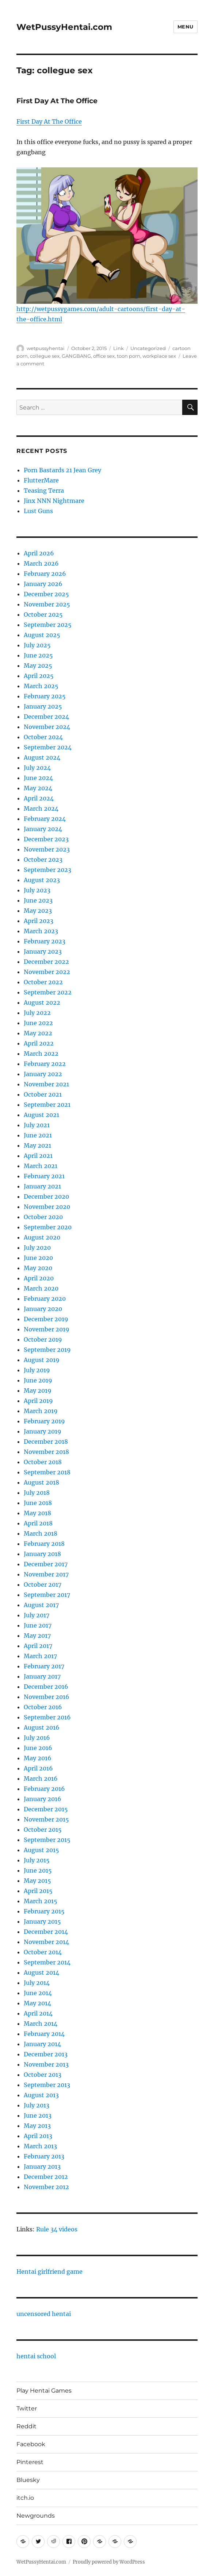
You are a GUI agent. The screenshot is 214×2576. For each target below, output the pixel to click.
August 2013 (41, 2095)
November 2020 (47, 1206)
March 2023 (41, 931)
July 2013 (36, 2105)
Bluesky (28, 2479)
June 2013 (37, 2115)
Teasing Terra (44, 490)
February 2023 (44, 941)
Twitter (26, 2408)
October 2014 (43, 1952)
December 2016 (46, 1686)
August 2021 (41, 1114)
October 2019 (43, 1339)
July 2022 (37, 1012)
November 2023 (47, 849)
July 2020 (37, 1247)
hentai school (36, 2356)
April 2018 (38, 1523)
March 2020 (41, 1288)
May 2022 (38, 1033)
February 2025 (45, 696)
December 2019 (46, 1319)
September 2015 (47, 1839)
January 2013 (42, 2166)
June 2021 (38, 1135)
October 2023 (43, 859)
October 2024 (43, 737)
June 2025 (38, 655)
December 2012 (46, 2176)
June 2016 (38, 1747)
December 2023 (46, 839)
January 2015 (42, 1921)
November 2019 (46, 1329)
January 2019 (42, 1431)
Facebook (30, 2444)
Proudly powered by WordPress (109, 2562)
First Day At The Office (57, 101)
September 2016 (47, 1717)
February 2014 (44, 2033)
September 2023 (47, 869)
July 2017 (36, 1615)
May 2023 (38, 910)
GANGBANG (76, 356)
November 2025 (47, 604)
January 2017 (42, 1676)
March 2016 (41, 1778)
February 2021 (44, 1176)
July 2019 (37, 1370)
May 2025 (38, 665)
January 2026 (43, 583)
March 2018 (40, 1533)
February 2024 (45, 818)
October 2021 (43, 1094)
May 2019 (37, 1390)
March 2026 (41, 563)
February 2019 (44, 1421)
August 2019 (42, 1359)
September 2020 (48, 1227)
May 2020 (38, 1268)
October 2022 (43, 982)
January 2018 (42, 1553)
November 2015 (46, 1819)
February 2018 (44, 1543)
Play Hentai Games (44, 2390)
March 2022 (41, 1053)
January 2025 (43, 706)
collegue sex (45, 356)
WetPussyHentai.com (64, 27)
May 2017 (37, 1635)
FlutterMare (41, 480)
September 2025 (48, 624)
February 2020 (45, 1298)
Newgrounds (35, 2515)
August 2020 (42, 1237)
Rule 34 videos (56, 2229)
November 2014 (46, 1941)
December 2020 (46, 1196)
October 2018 (43, 1462)
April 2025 (39, 675)
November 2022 (47, 971)
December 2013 (46, 2054)
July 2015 (37, 1860)
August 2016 (42, 1727)
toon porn (128, 356)
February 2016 (44, 1788)
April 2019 (38, 1400)
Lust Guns (38, 511)
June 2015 (38, 1870)
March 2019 (41, 1411)
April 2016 (38, 1768)
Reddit (26, 2426)
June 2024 (38, 777)
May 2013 (37, 2125)
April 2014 (38, 2013)
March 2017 (40, 1656)
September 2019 (47, 1349)
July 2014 (37, 1982)
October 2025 (43, 614)
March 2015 (40, 1901)
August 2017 (41, 1605)
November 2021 (46, 1084)
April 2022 (39, 1043)
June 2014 (38, 1993)
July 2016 (37, 1737)
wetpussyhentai (46, 348)
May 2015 (37, 1880)
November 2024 (47, 726)
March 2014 (40, 2023)
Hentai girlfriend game (49, 2271)
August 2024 (42, 757)
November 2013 (46, 2064)
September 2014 (47, 1962)
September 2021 (47, 1104)
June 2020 (38, 1257)
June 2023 (38, 900)
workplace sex (159, 356)
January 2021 (42, 1186)
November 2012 (46, 2187)
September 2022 (48, 992)
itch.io (25, 2497)
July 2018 (37, 1492)
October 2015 (43, 1829)
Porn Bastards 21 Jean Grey (62, 470)
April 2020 (39, 1278)
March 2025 (41, 686)
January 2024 (43, 829)
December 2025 (46, 594)
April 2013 (38, 2135)
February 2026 (45, 573)
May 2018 (37, 1513)
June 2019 (38, 1380)
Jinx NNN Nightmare (54, 500)
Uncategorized (148, 348)
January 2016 (42, 1799)
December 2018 (46, 1441)
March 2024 (41, 808)
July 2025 (37, 645)
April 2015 (38, 1890)
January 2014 (42, 2044)
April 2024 (39, 798)
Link (118, 348)
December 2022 (46, 961)
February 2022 (45, 1063)
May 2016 (37, 1758)
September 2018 (47, 1472)
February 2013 (44, 2156)
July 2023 (37, 890)
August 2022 (42, 1002)
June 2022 (38, 1023)
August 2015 (41, 1850)
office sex (104, 356)
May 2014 (37, 2003)
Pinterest (29, 2462)
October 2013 (42, 2074)
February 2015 (44, 1911)
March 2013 (40, 2146)
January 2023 (43, 951)
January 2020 (43, 1308)
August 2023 (42, 880)
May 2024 (38, 788)
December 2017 (46, 1564)
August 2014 (41, 1972)
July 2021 (37, 1125)
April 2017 (38, 1645)
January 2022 (43, 1074)
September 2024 (48, 747)
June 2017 (37, 1625)
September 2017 (47, 1594)
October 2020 (43, 1217)
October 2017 (42, 1584)
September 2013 (47, 2084)
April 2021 (38, 1155)
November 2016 (46, 1696)
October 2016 (43, 1707)
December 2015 (46, 1809)
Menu (185, 27)
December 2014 (46, 1931)
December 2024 (46, 716)
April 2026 (39, 553)
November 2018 (46, 1451)
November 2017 (46, 1574)
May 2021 (37, 1145)
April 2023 (38, 920)
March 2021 (40, 1165)
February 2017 (44, 1666)
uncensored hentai (43, 2313)
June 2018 (38, 1502)
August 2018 (41, 1482)
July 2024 (37, 767)
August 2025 (42, 635)
